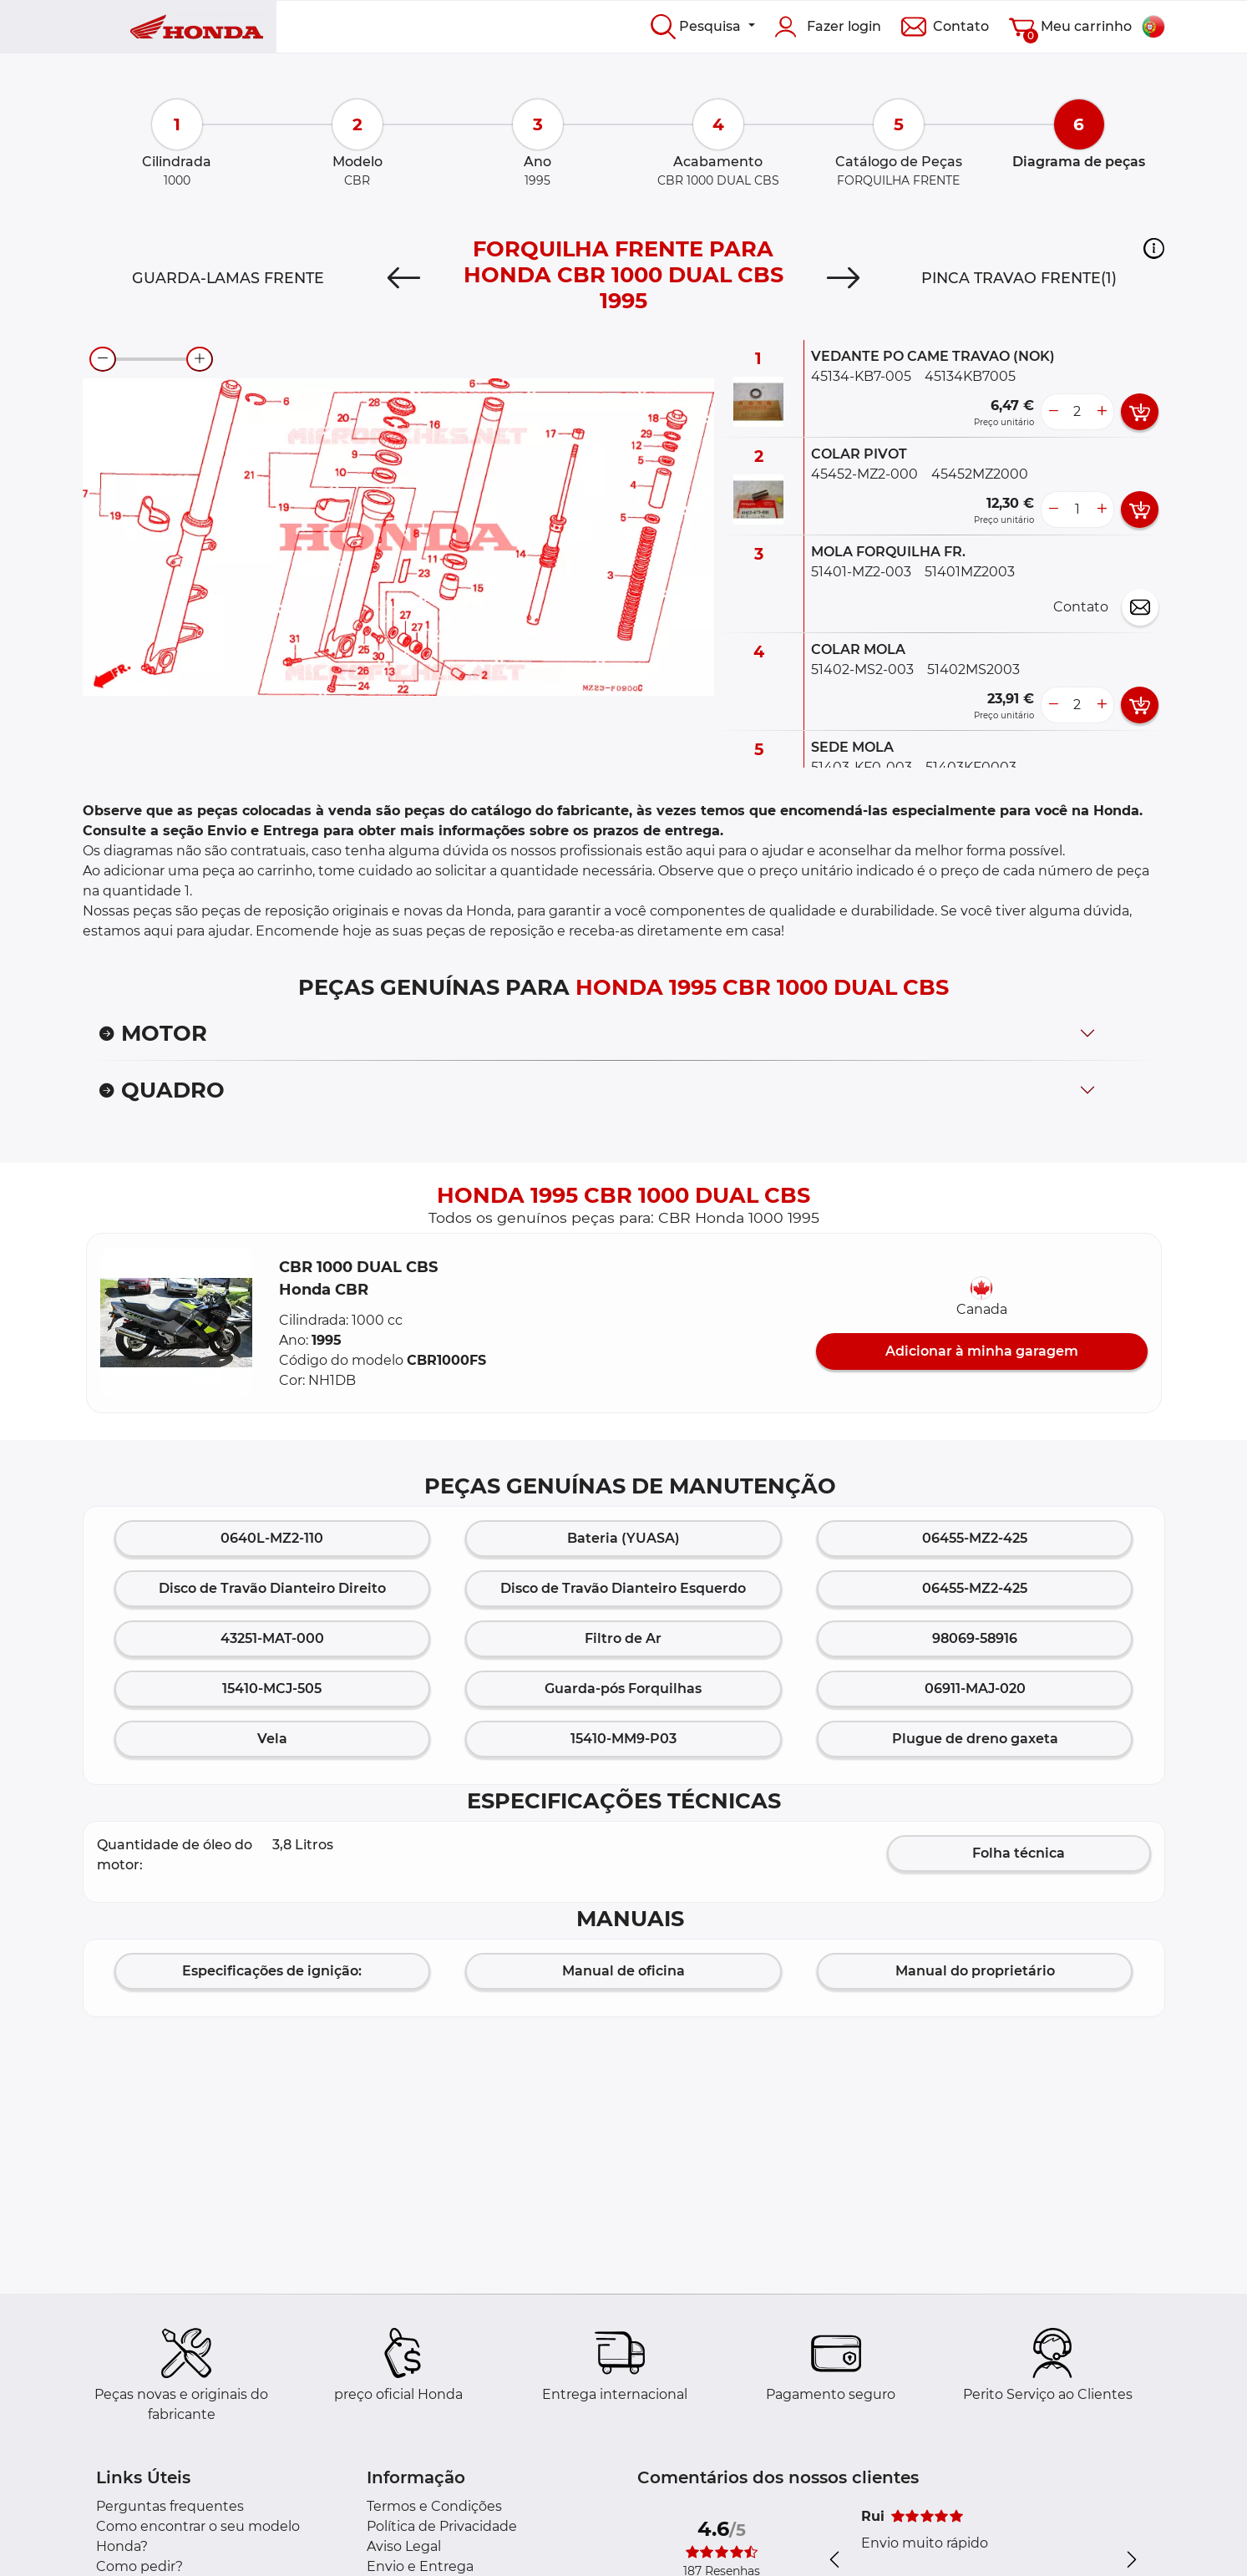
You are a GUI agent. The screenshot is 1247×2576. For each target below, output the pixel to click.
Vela (272, 1739)
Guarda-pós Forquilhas (623, 1688)
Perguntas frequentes (170, 2506)
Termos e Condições (434, 2506)
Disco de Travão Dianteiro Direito (272, 1588)
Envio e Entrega (420, 2566)
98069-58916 (974, 1638)
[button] (1154, 248)
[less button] (1053, 411)
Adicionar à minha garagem (981, 1351)
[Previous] (404, 278)
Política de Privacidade (442, 2526)
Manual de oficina (623, 1971)
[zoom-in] (199, 359)
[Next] (843, 278)
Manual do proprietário (975, 1971)
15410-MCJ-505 (272, 1688)
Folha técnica (1018, 1853)
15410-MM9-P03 (623, 1739)
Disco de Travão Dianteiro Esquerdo (623, 1588)
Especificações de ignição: (272, 1971)
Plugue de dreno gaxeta (975, 1739)
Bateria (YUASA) (623, 1538)
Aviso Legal (404, 2546)
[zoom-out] (102, 359)
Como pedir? (139, 2566)
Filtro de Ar (623, 1638)
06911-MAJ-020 (975, 1688)
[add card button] (1139, 411)
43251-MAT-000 (272, 1638)
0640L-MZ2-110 (272, 1538)
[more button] (1101, 411)
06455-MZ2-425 (974, 1538)
